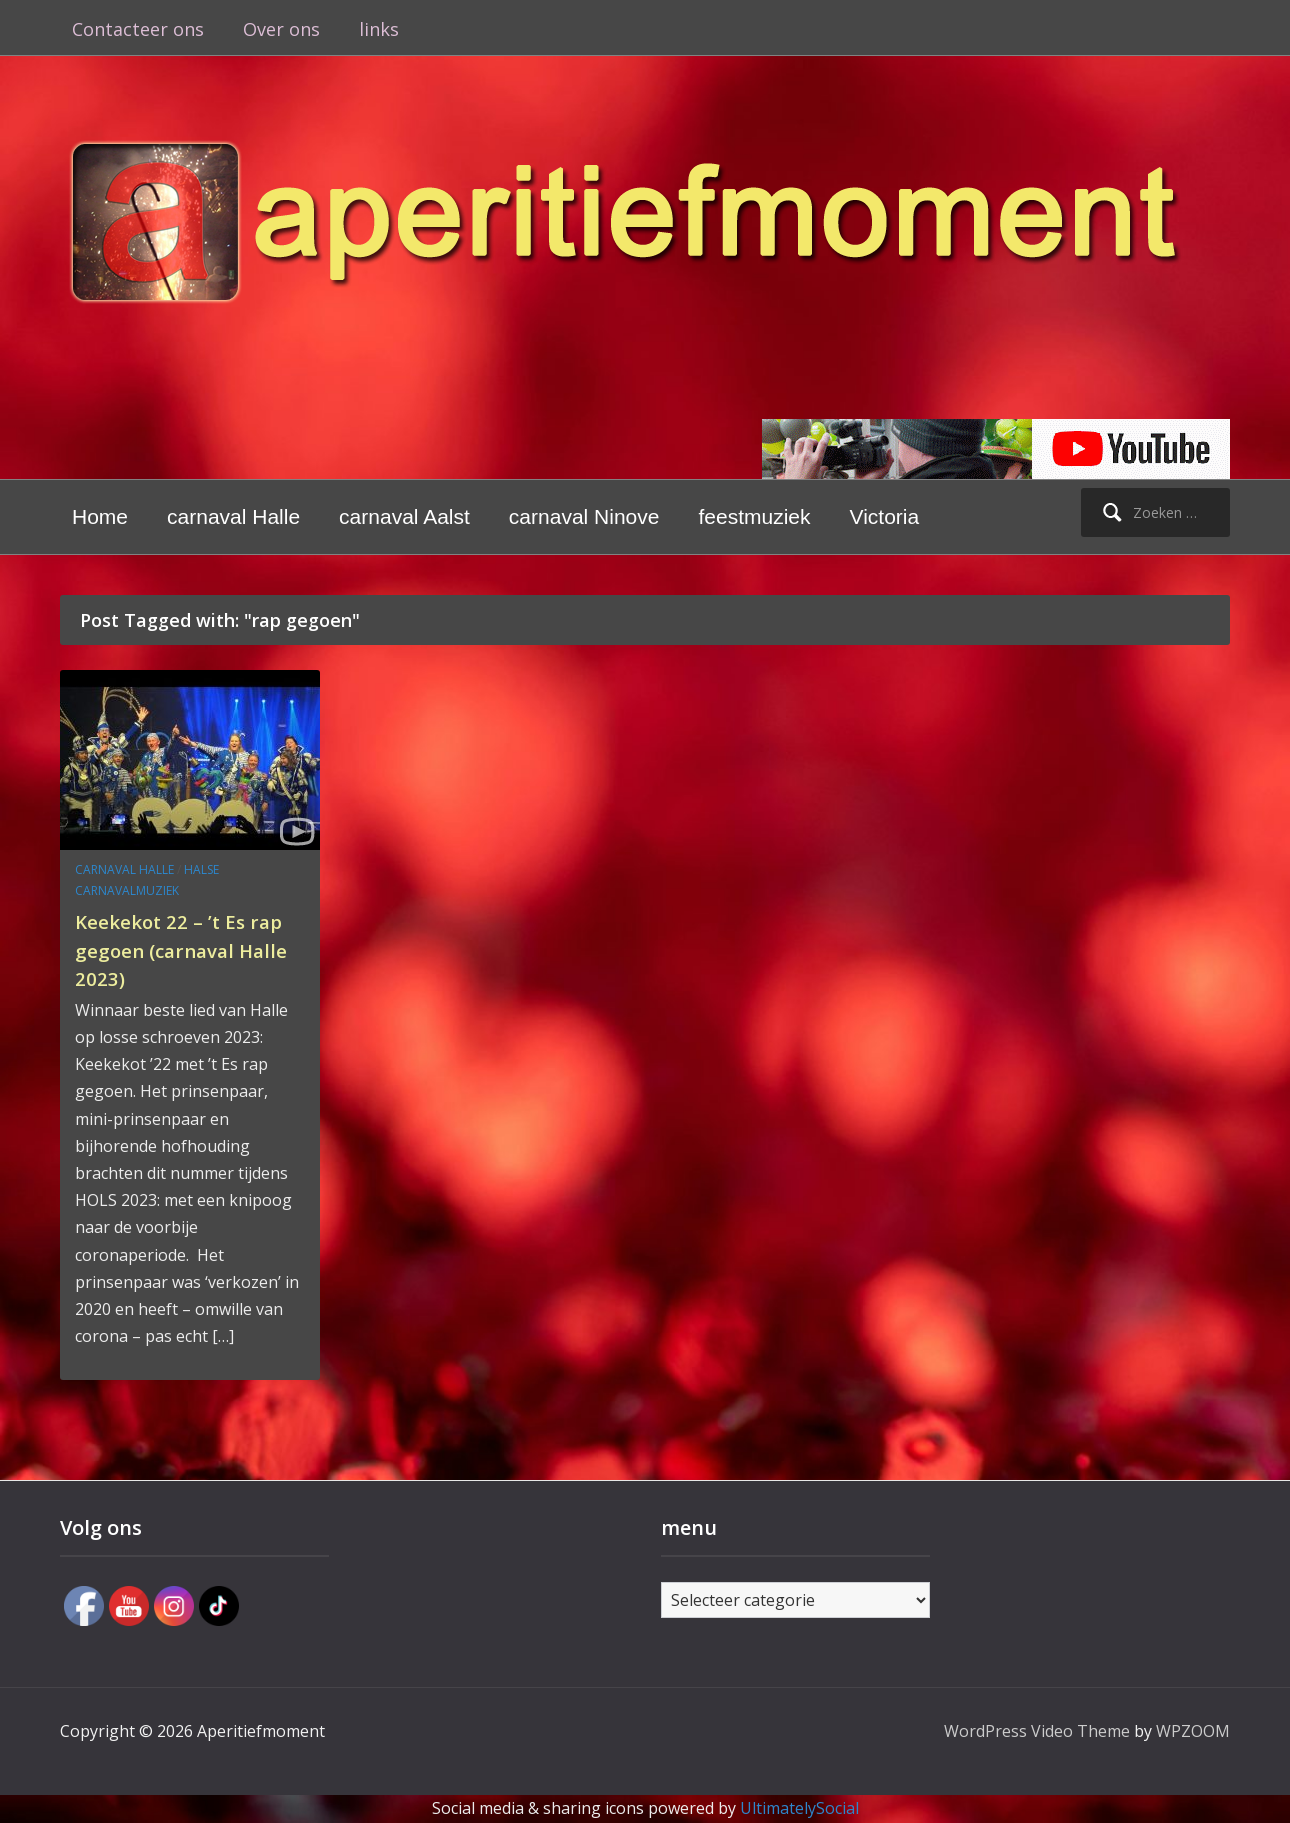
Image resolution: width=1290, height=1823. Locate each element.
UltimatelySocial (799, 1808)
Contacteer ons (138, 29)
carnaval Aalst (404, 516)
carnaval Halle (233, 516)
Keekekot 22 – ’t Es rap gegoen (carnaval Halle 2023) (188, 948)
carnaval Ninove (584, 516)
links (379, 29)
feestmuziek (754, 516)
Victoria (885, 516)
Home (100, 516)
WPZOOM (1193, 1731)
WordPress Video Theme (1037, 1731)
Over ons (281, 29)
